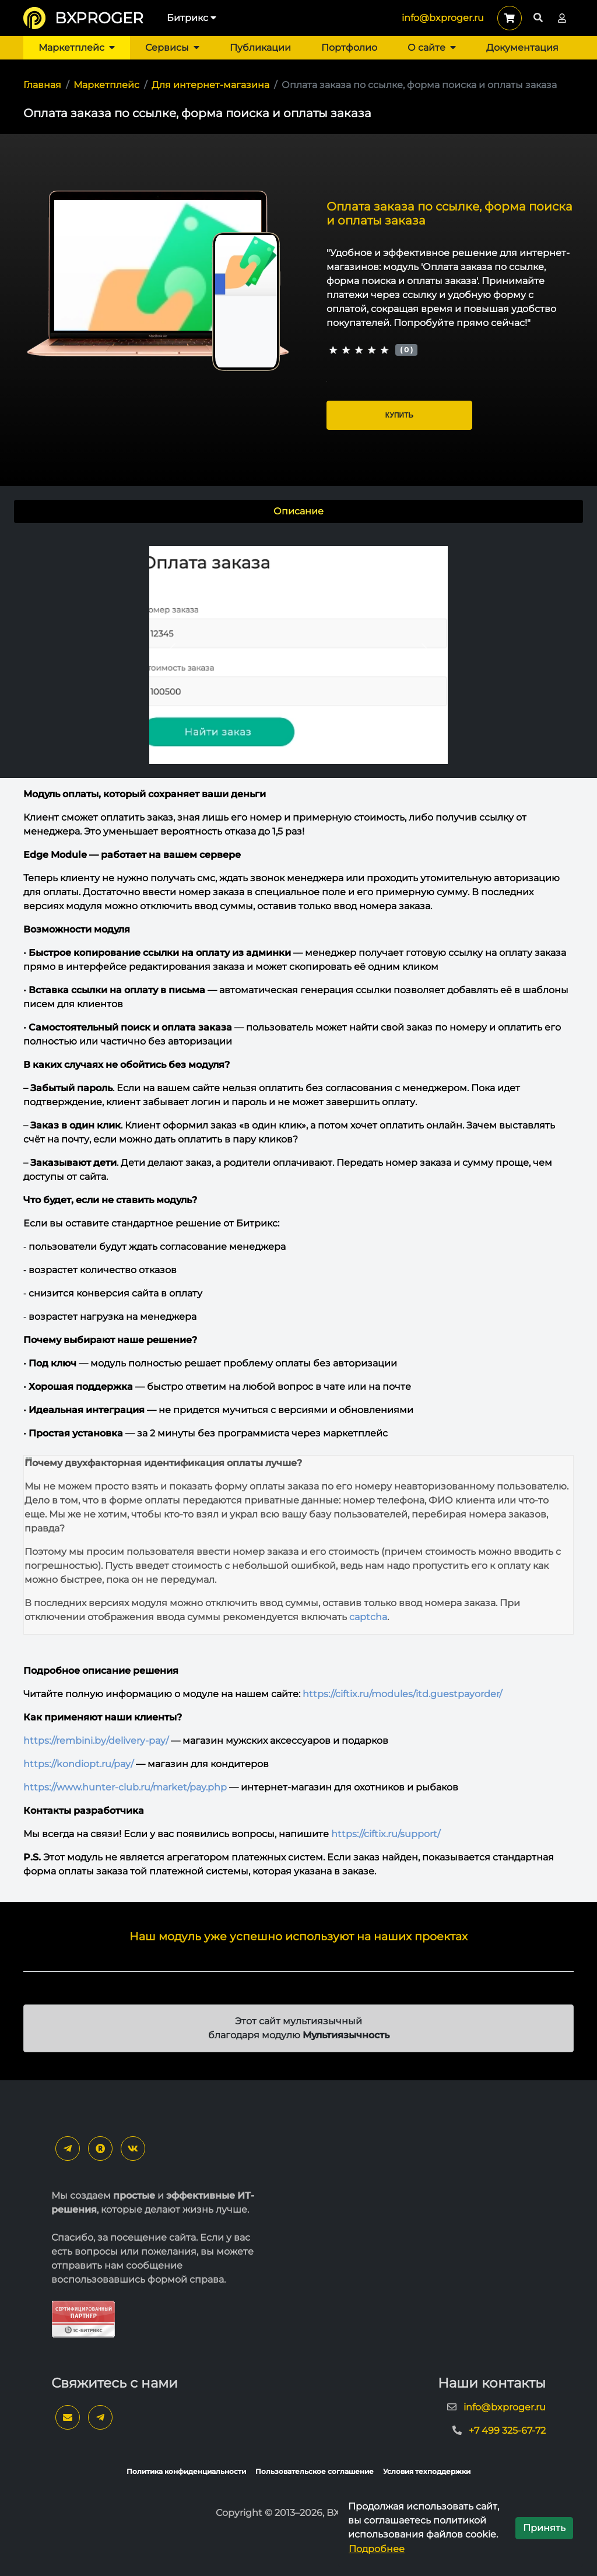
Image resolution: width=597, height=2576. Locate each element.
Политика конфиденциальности (186, 2471)
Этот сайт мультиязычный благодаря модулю (298, 2028)
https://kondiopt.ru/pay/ (78, 1763)
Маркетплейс (76, 47)
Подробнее (377, 2548)
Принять (544, 2527)
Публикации (260, 47)
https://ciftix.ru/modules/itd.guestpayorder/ (402, 1693)
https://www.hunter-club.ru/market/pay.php (125, 1787)
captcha (368, 1616)
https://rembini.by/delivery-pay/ (95, 1740)
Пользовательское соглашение (314, 2471)
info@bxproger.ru (443, 17)
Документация (522, 47)
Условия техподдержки (426, 2471)
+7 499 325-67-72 (507, 2430)
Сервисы (172, 47)
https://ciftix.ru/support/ (385, 1833)
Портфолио (349, 47)
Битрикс (191, 17)
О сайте (432, 47)
